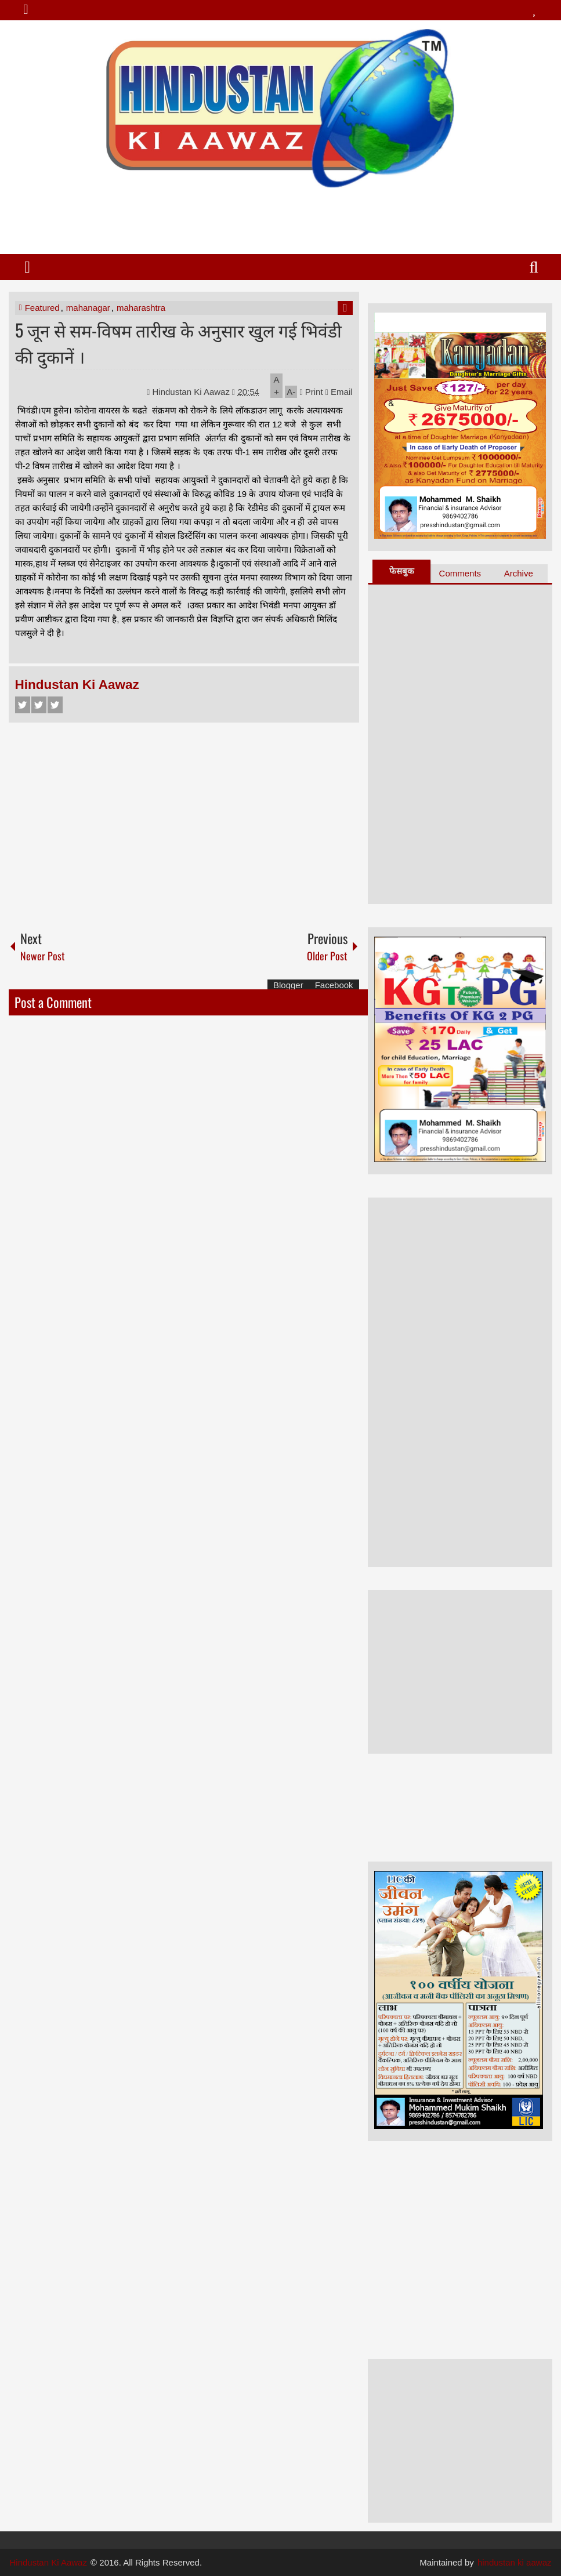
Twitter (38, 704)
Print (311, 392)
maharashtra (141, 308)
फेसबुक (401, 571)
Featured (42, 308)
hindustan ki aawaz (514, 2562)
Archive (518, 573)
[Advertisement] (279, 216)
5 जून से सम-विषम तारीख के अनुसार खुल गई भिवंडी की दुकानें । (178, 343)
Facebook (22, 704)
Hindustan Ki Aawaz (193, 392)
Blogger (288, 985)
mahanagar (88, 308)
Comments (460, 573)
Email (339, 392)
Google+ (55, 704)
